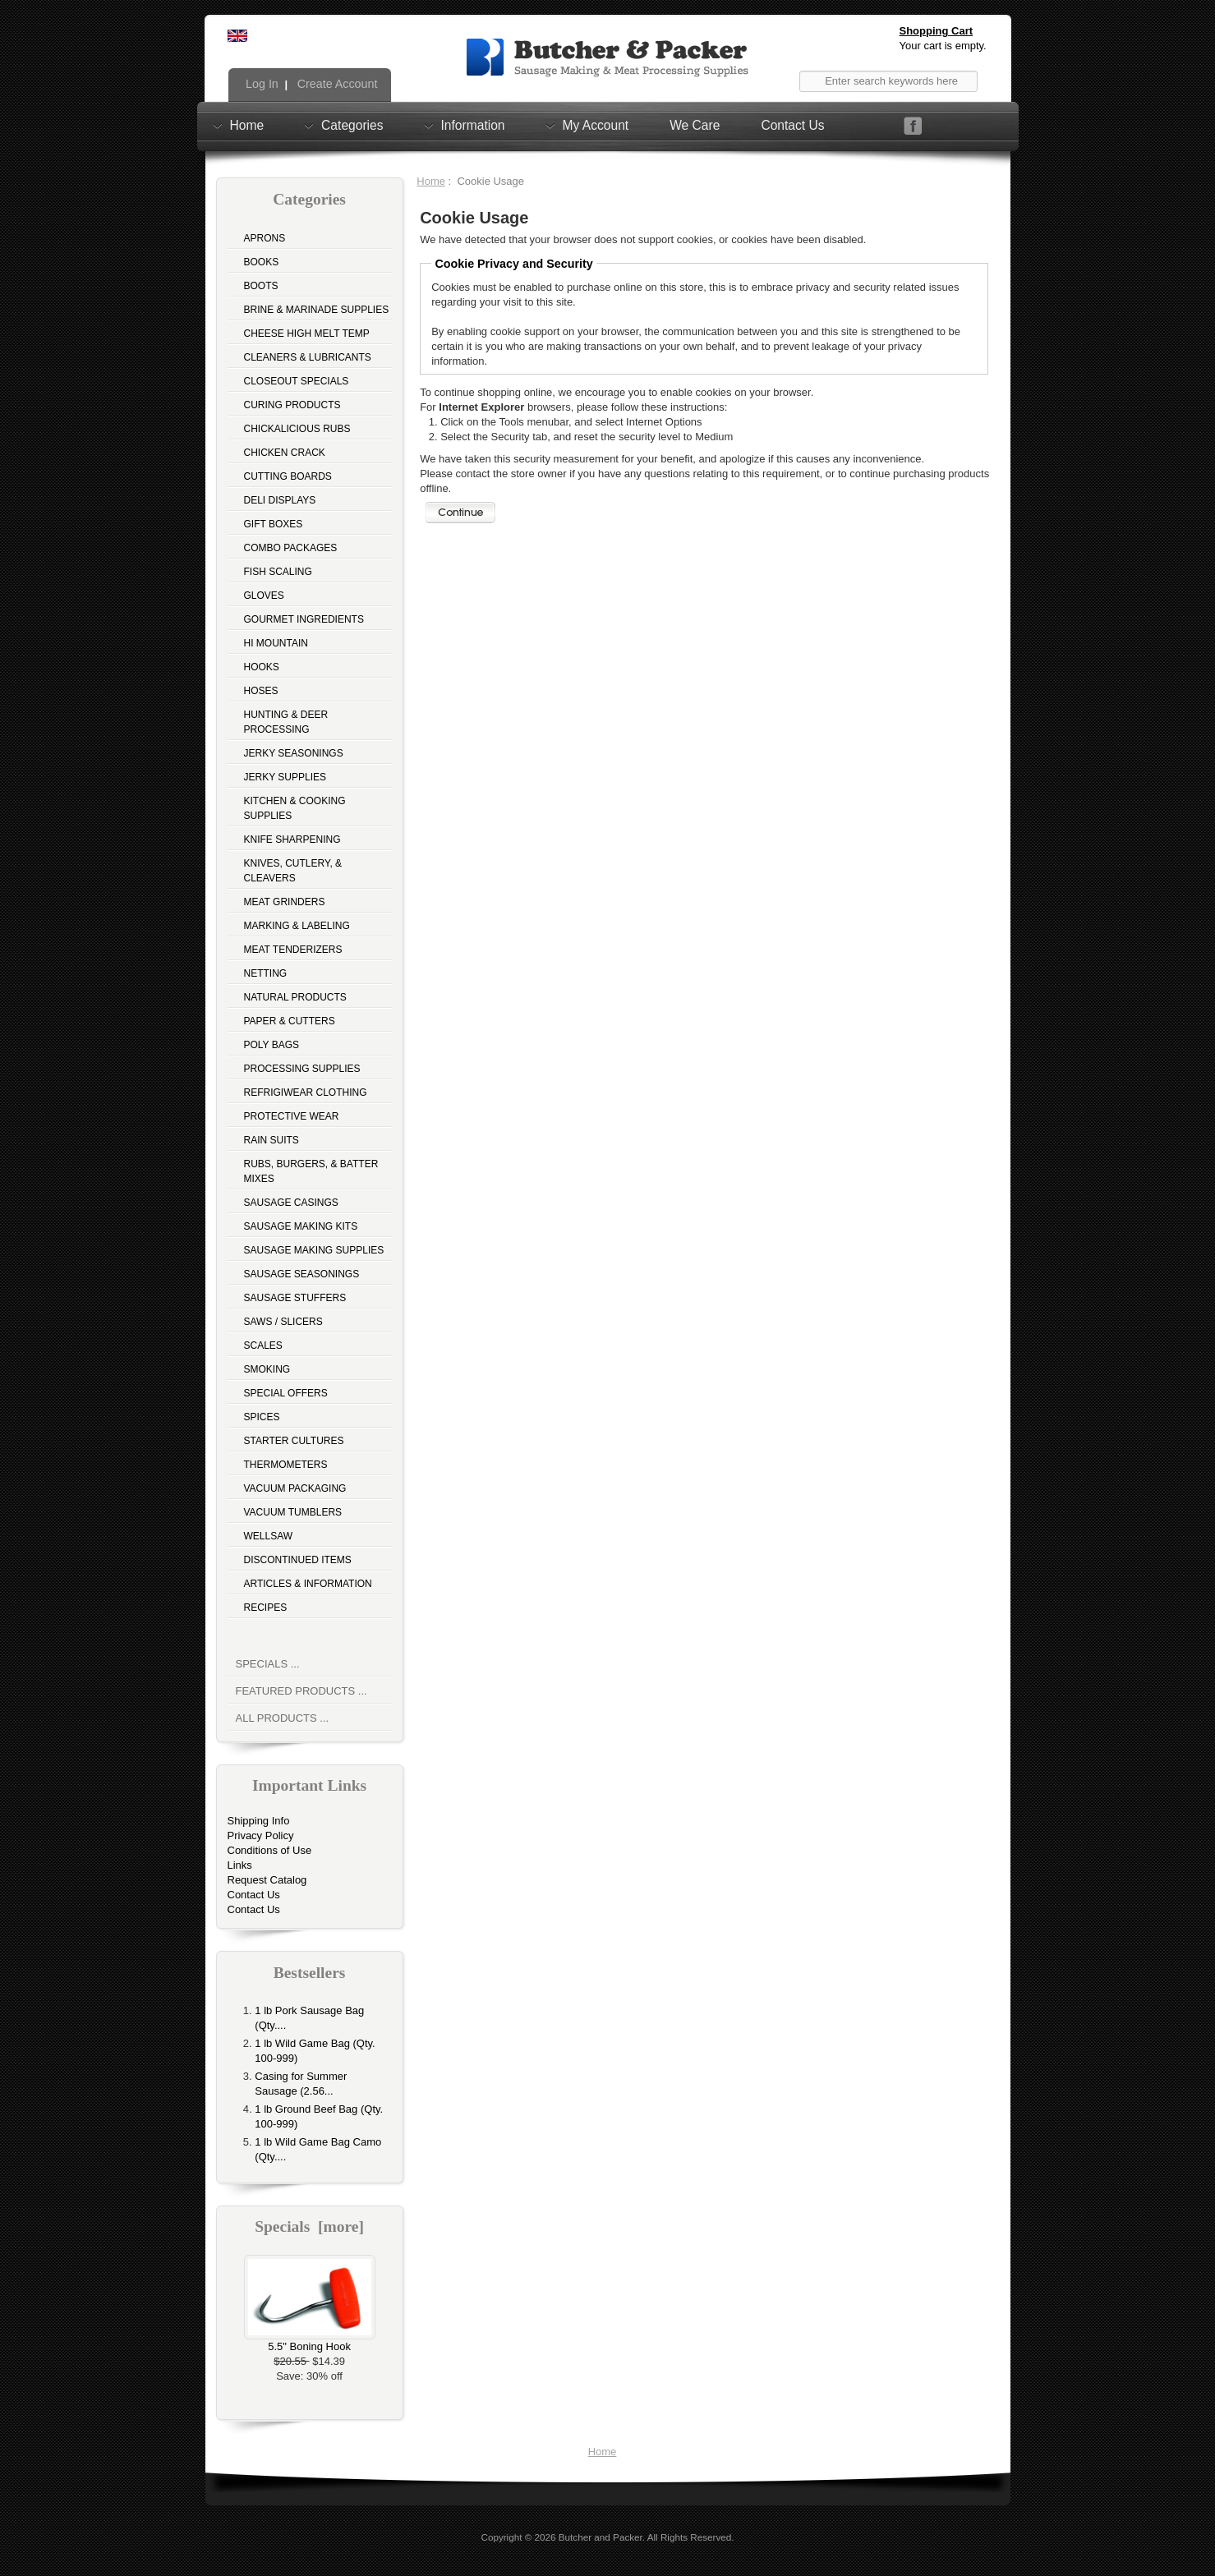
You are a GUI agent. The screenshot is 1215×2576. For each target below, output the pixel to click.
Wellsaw (268, 1536)
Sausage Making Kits (301, 1226)
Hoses (261, 691)
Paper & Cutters (289, 1021)
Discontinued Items (298, 1560)
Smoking (267, 1369)
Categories (352, 124)
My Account (596, 124)
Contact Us (792, 125)
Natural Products (295, 997)
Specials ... (268, 1664)
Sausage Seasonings (302, 1274)
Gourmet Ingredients (304, 619)
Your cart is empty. (943, 45)
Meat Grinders (284, 902)
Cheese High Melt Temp (307, 333)
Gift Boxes (273, 524)
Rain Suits (271, 1140)
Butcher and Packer (600, 2537)
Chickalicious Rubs (297, 429)
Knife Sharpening (292, 839)
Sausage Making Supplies (314, 1250)
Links (240, 1865)
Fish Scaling (278, 571)
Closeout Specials (296, 381)
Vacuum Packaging (295, 1488)
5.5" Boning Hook (309, 2341)
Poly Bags (272, 1045)
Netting (266, 973)
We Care (695, 125)
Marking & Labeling (297, 926)
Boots (261, 286)
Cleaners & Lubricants (307, 357)
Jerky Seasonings (293, 753)
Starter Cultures (294, 1441)
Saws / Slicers (283, 1321)
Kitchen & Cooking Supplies (295, 808)
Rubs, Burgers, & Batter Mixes (311, 1171)
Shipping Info (259, 1821)
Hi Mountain (276, 643)
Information (473, 124)
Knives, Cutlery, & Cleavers (293, 871)
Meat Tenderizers (293, 949)
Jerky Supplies (285, 777)
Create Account (336, 83)
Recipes (266, 1607)
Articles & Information (308, 1583)
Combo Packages (291, 548)
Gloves (264, 595)
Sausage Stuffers (295, 1298)
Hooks (261, 667)
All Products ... (282, 1718)
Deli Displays (280, 500)
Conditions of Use (270, 1850)
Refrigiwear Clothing (305, 1092)
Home (247, 124)
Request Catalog (267, 1880)
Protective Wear (291, 1116)
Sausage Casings (291, 1202)
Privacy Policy (261, 1835)
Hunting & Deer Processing (286, 722)
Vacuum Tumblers (293, 1512)
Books (261, 262)
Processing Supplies (302, 1068)
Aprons (265, 238)
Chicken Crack (284, 452)
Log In (260, 83)
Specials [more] (309, 2226)
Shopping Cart (936, 31)
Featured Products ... (301, 1691)
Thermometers (286, 1464)
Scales (263, 1345)
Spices (262, 1417)
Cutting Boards (288, 476)
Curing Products (292, 405)
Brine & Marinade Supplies (316, 309)
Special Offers (286, 1393)
